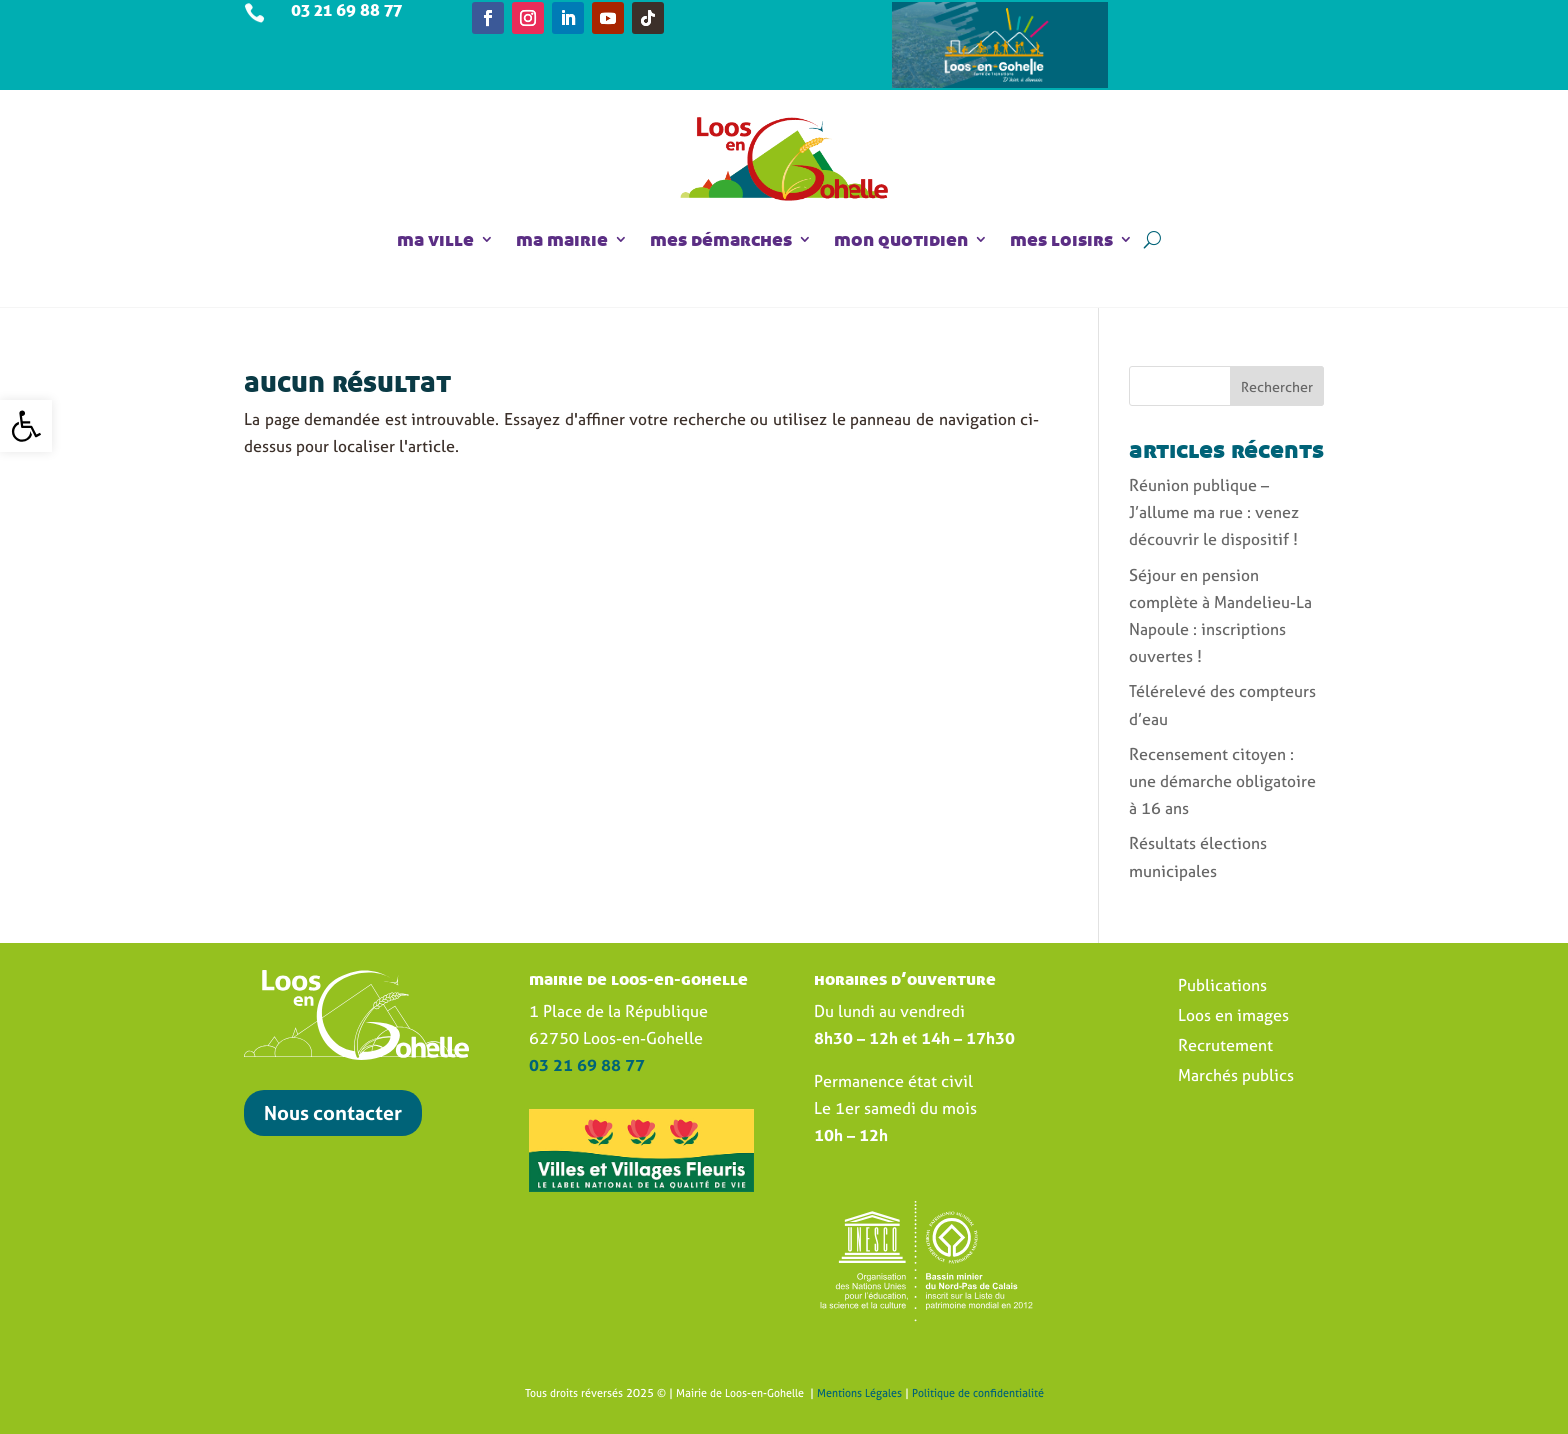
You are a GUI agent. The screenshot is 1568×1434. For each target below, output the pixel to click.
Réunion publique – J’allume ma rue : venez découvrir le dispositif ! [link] (1214, 512)
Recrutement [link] (1225, 1047)
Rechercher (1277, 386)
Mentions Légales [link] (859, 1393)
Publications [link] (1222, 987)
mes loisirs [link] (1061, 239)
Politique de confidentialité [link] (978, 1393)
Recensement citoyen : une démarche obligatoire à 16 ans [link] (1222, 781)
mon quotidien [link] (901, 239)
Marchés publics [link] (1236, 1077)
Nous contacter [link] (333, 1112)
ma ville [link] (435, 239)
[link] (26, 426)
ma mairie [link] (562, 239)
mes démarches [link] (721, 239)
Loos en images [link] (1233, 1017)
